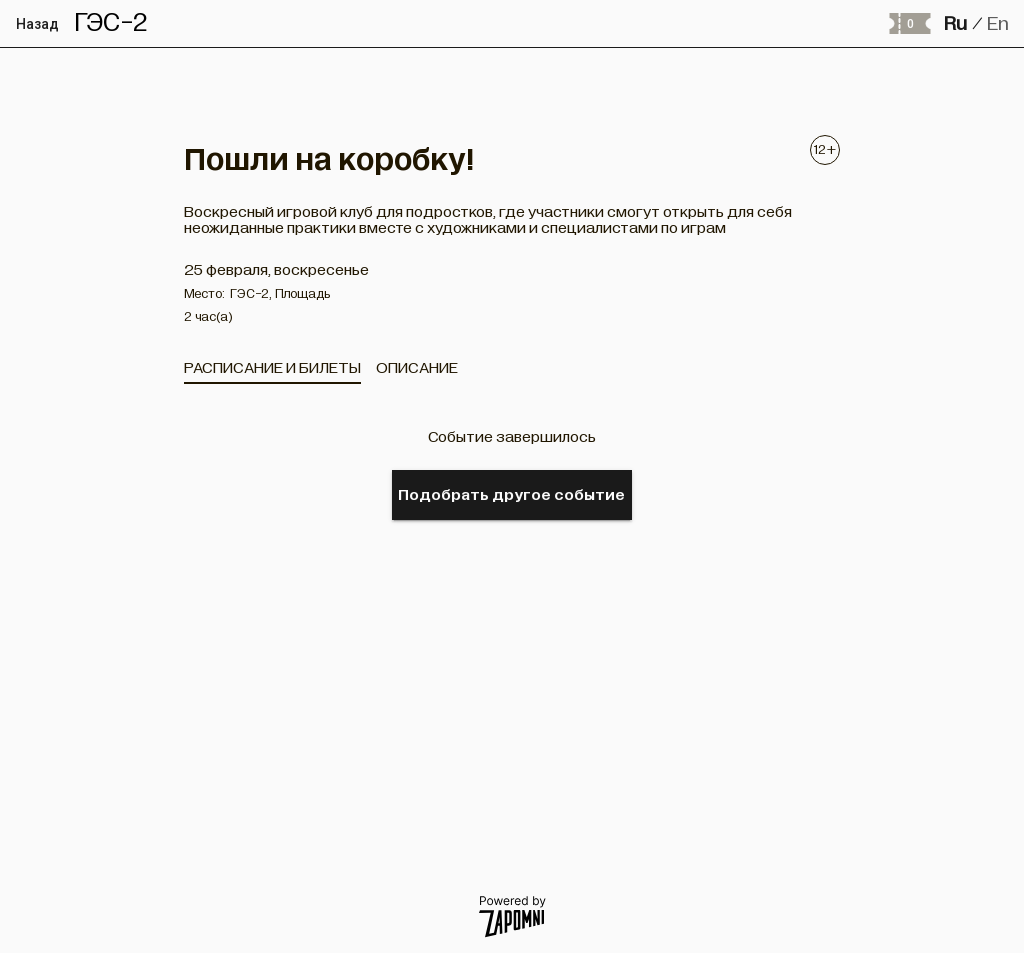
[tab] (272, 368)
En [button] (998, 23)
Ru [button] (955, 23)
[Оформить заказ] (909, 24)
